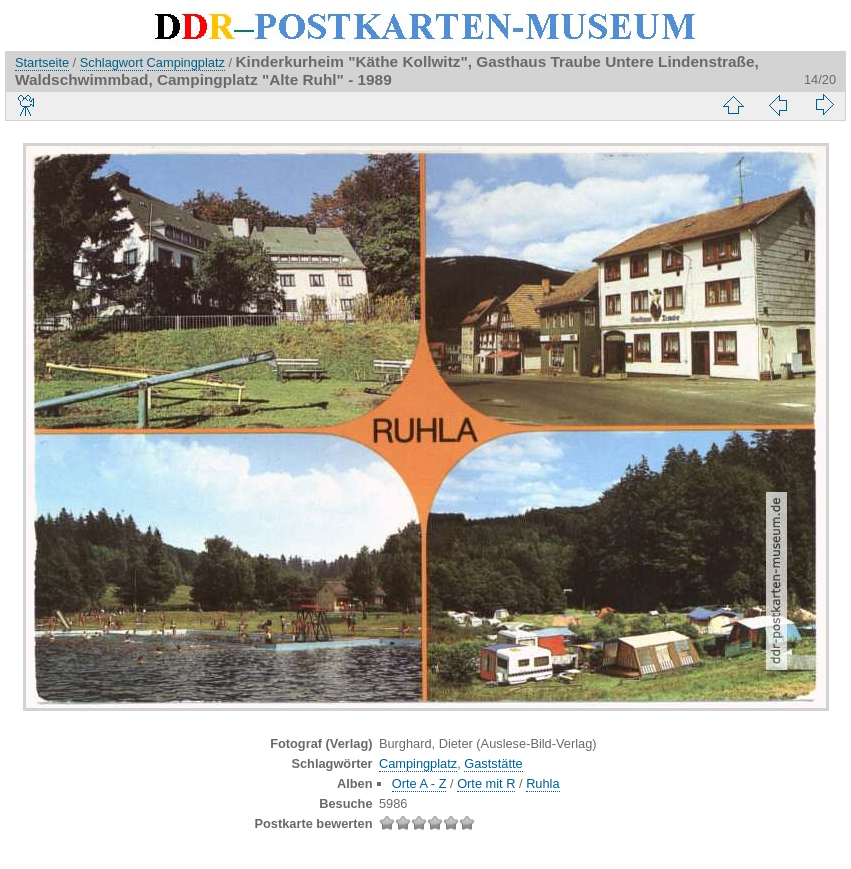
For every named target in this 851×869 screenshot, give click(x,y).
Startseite (42, 62)
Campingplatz (186, 62)
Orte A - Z (419, 783)
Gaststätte (493, 763)
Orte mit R (486, 783)
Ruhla (542, 783)
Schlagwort (111, 62)
